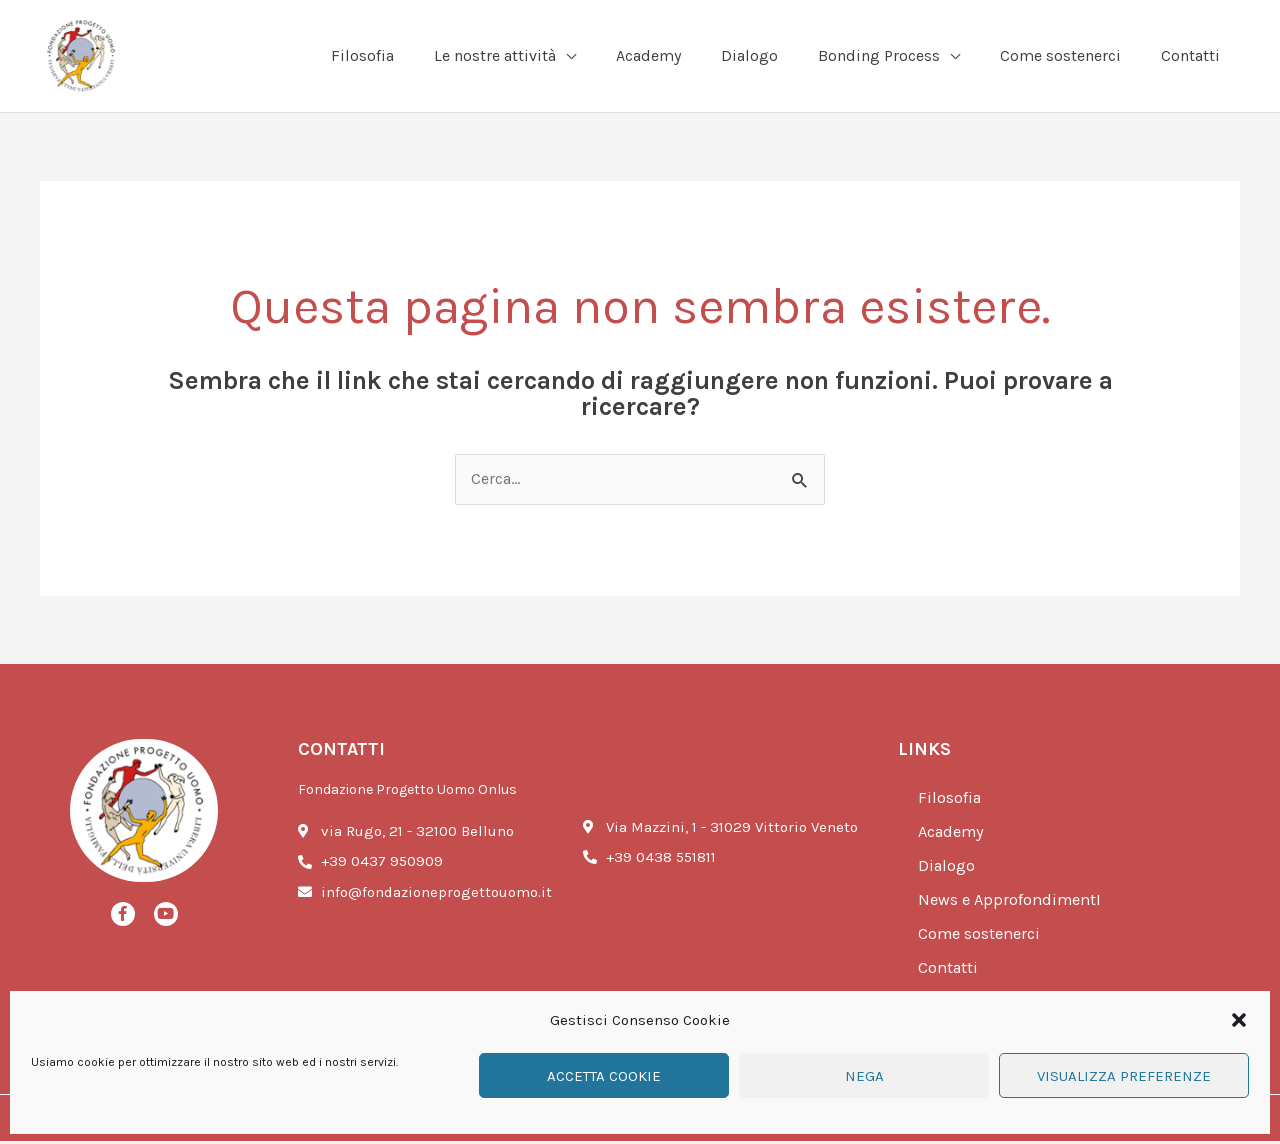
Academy (954, 835)
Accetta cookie (604, 1076)
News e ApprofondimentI (1013, 903)
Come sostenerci (982, 937)
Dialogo (947, 869)
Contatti (949, 971)
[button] (1239, 1020)
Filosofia (950, 801)
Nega (864, 1076)
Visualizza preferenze (1124, 1076)
